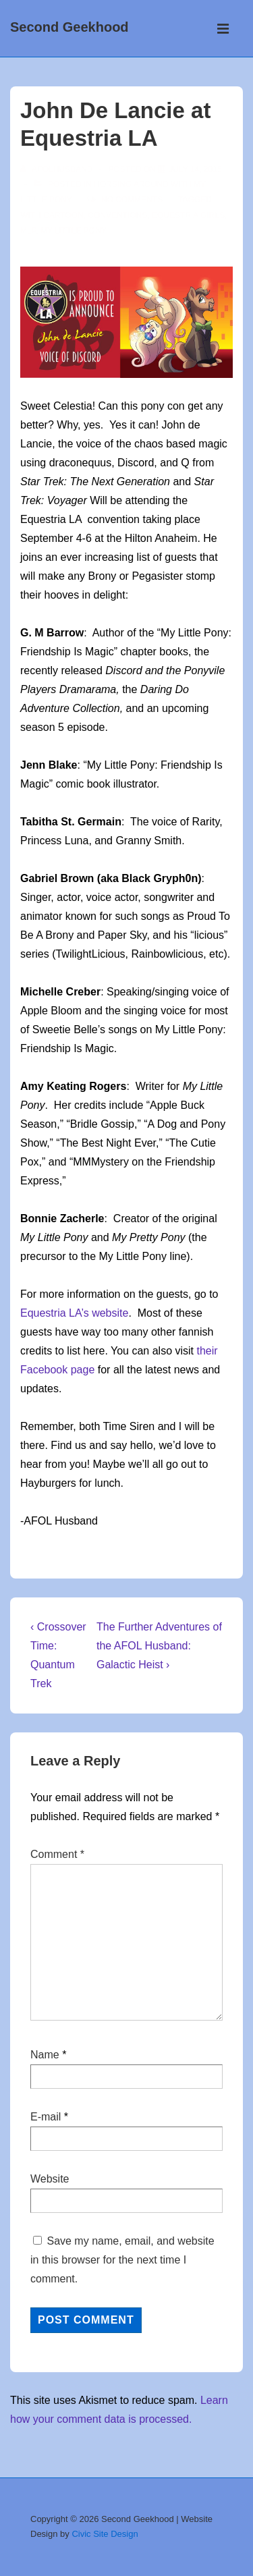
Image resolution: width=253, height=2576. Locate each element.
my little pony (73, 231)
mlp (28, 231)
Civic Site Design (105, 2534)
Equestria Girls (188, 215)
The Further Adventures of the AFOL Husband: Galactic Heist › (159, 1645)
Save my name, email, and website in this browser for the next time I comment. (122, 2259)
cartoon (63, 215)
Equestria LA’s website (74, 1313)
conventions (117, 215)
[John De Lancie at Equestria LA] (195, 169)
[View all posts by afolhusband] (57, 169)
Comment (57, 1854)
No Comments (132, 199)
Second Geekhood (69, 27)
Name (44, 2054)
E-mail (45, 2116)
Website (49, 2179)
